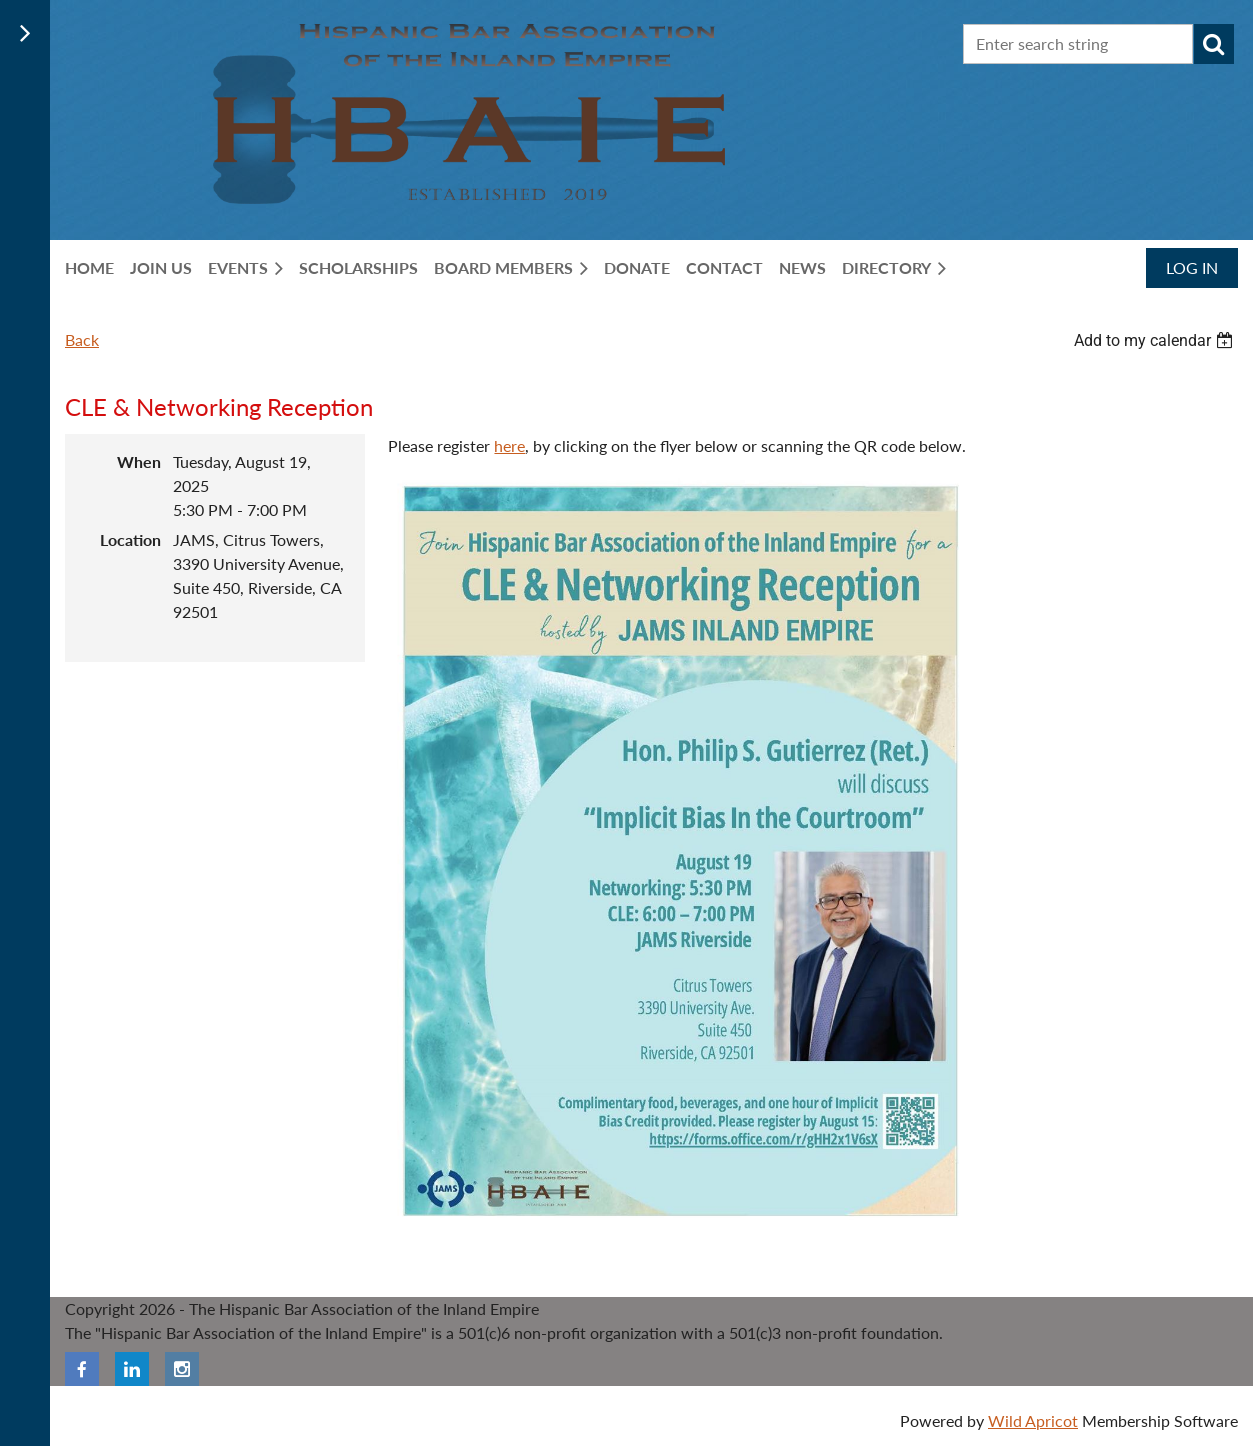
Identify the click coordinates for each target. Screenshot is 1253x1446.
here (509, 445)
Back (82, 339)
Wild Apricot (1033, 1420)
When (139, 461)
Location (130, 539)
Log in (1192, 267)
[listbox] (1156, 340)
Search (1214, 44)
